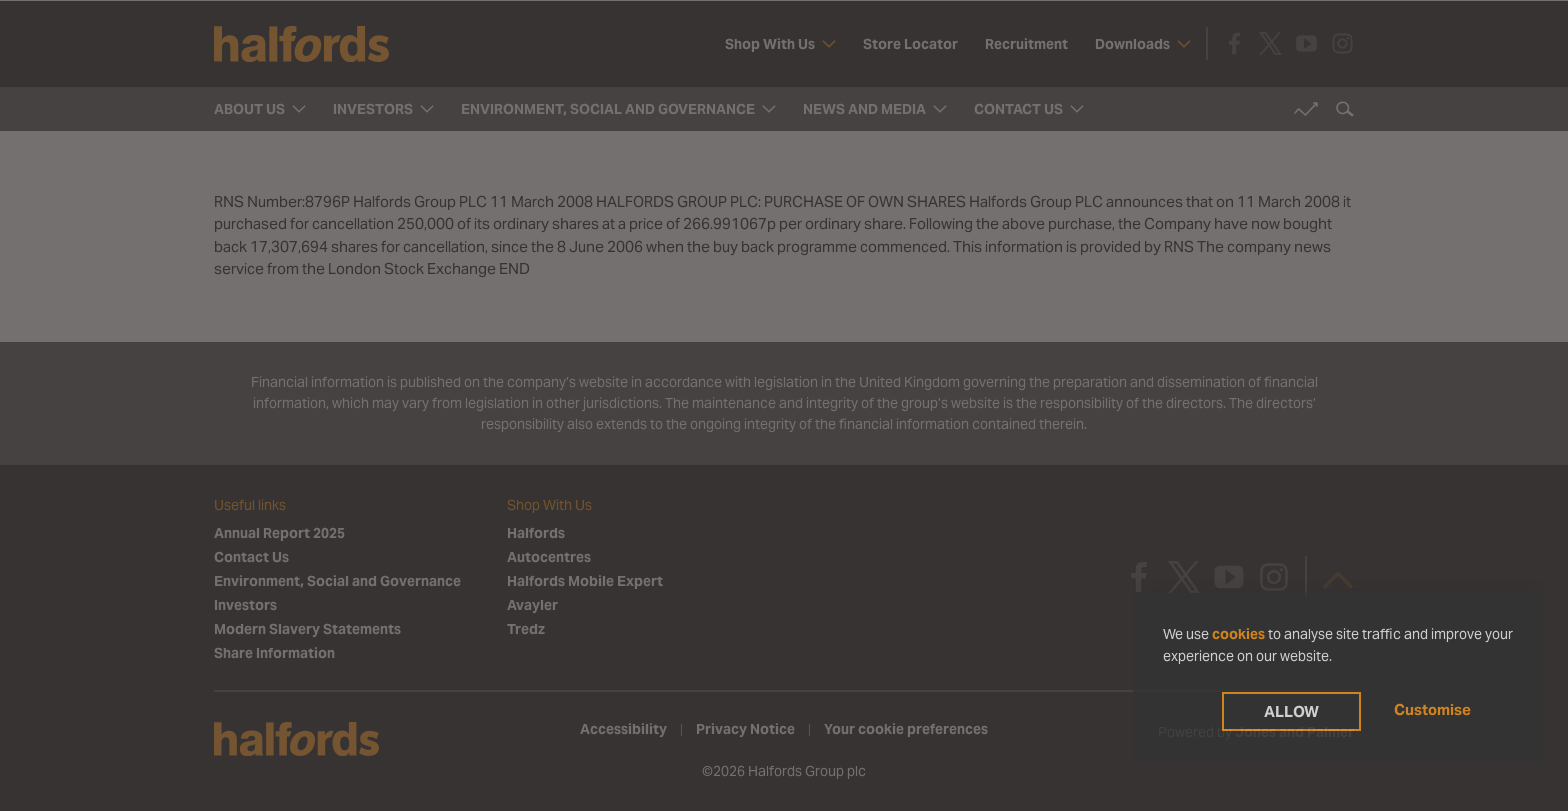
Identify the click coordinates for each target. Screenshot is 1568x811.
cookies (1238, 634)
